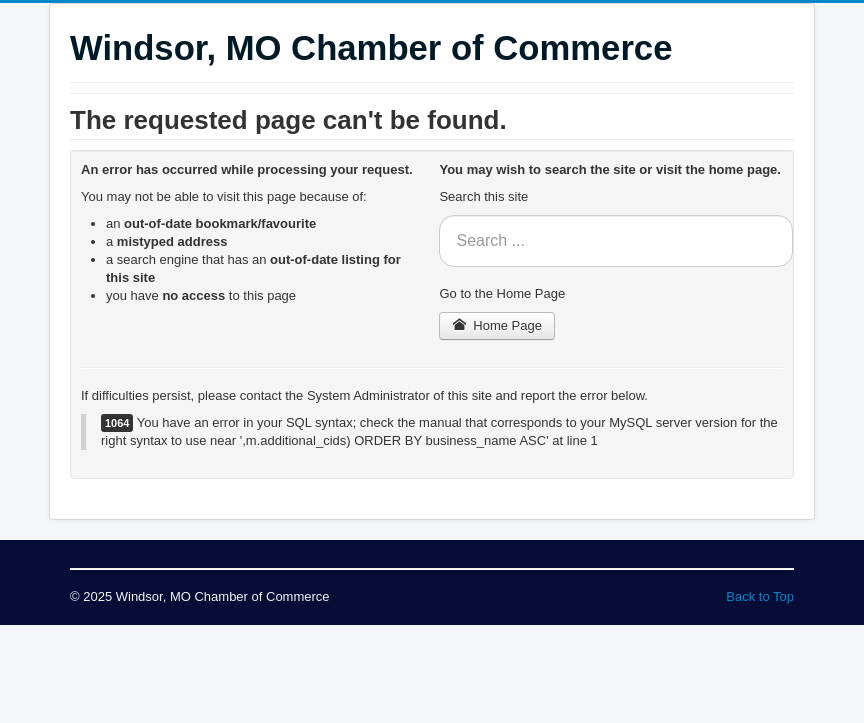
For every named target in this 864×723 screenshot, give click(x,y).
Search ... (439, 215)
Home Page (497, 325)
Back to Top (760, 596)
